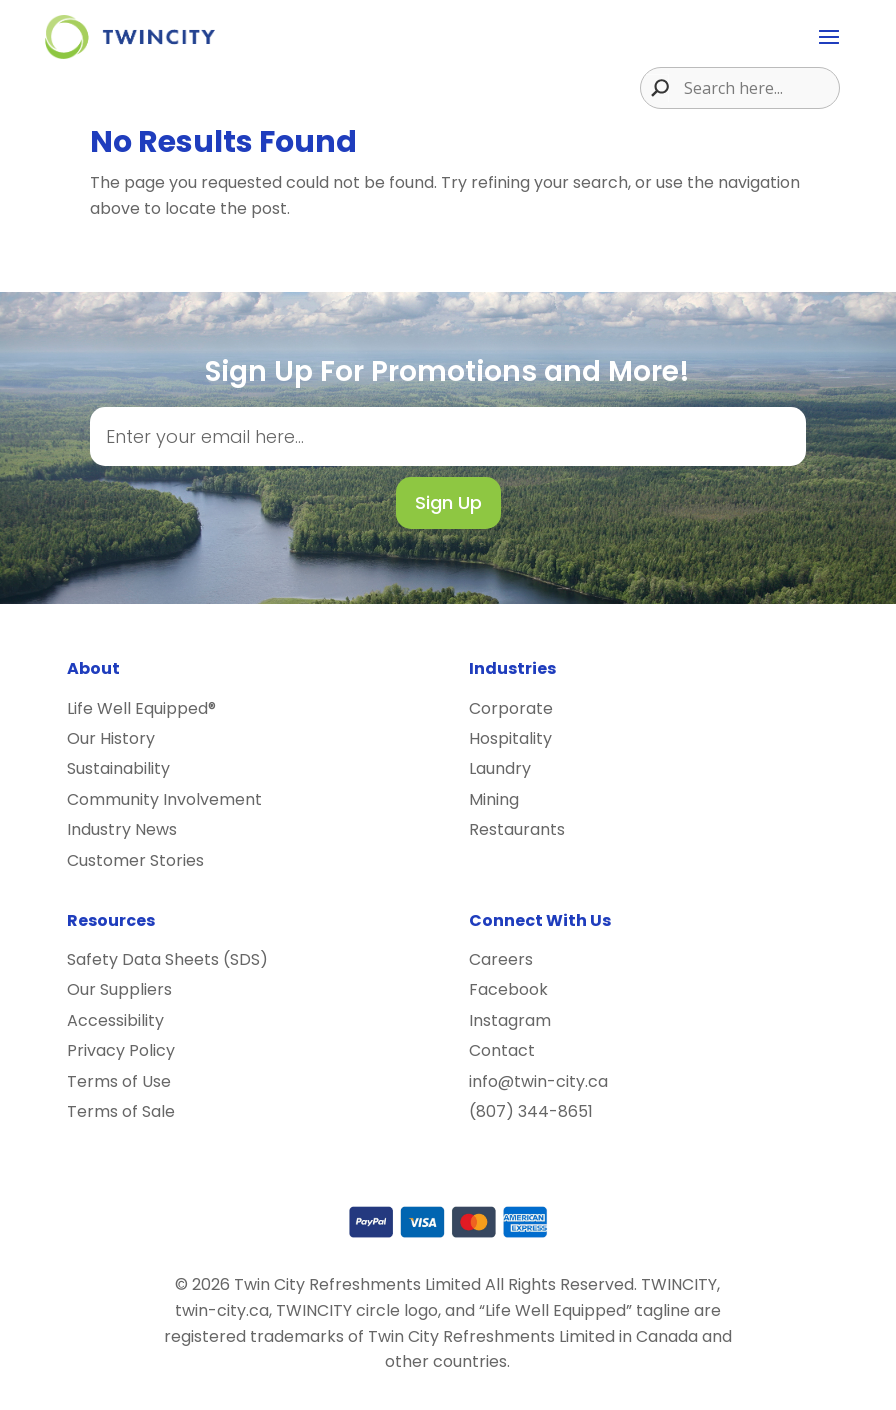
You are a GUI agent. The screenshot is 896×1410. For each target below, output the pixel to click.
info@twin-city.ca (538, 1081)
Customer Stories (135, 860)
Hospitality (510, 738)
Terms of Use (119, 1081)
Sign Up (448, 502)
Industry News (122, 829)
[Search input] (759, 88)
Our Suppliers (119, 989)
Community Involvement (164, 799)
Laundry (500, 768)
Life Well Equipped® (141, 708)
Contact (502, 1050)
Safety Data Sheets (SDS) (167, 959)
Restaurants (517, 829)
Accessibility (115, 1020)
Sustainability (118, 768)
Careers (501, 959)
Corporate (511, 708)
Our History (111, 738)
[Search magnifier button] (655, 88)
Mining (494, 799)
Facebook (508, 989)
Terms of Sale (121, 1111)
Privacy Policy (121, 1050)
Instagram (510, 1020)
